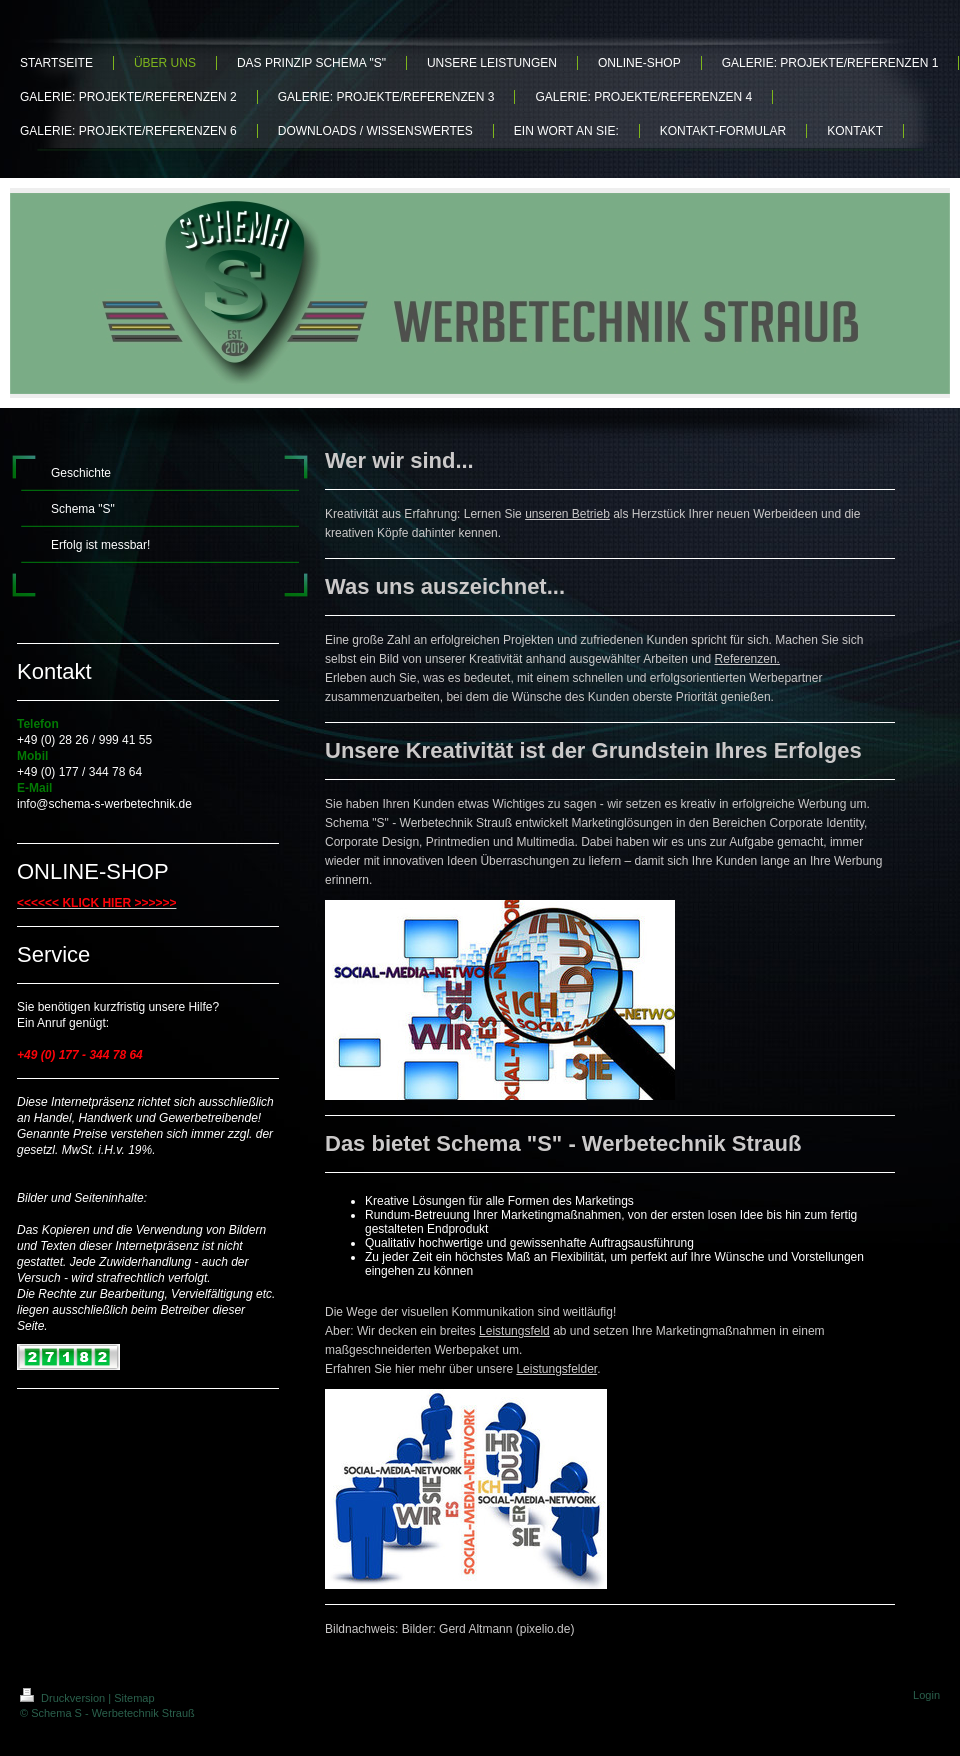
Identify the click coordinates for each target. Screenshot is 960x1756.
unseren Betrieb (567, 514)
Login (926, 1695)
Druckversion (64, 1698)
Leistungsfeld (514, 1331)
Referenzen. (747, 659)
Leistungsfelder (556, 1369)
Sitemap (134, 1698)
